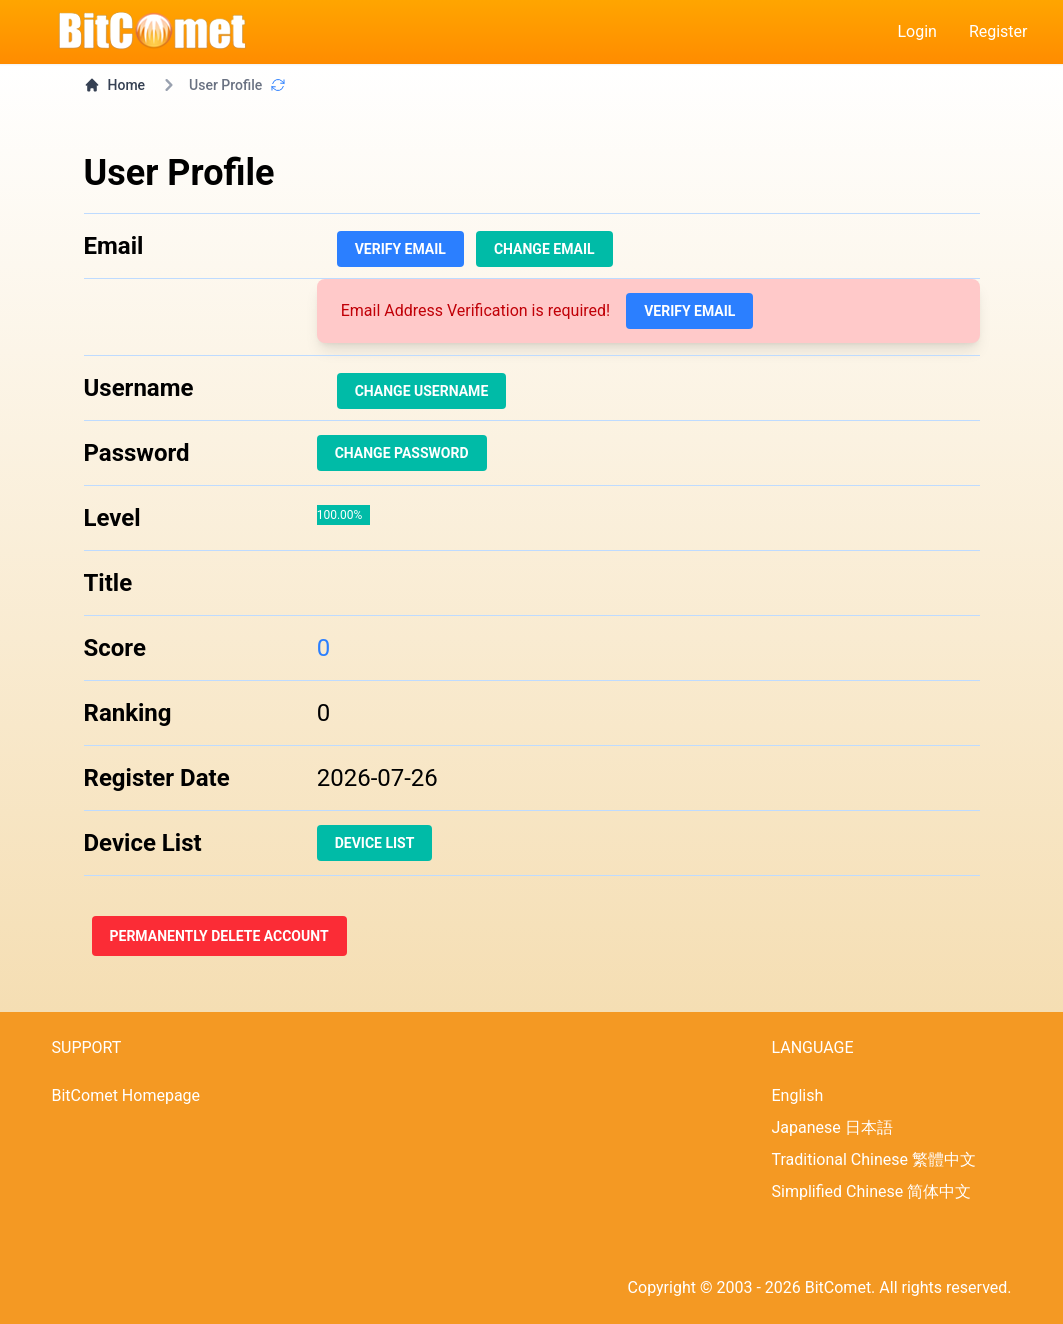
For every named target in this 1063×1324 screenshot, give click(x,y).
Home (115, 85)
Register (998, 31)
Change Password (402, 453)
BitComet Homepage (126, 1095)
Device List (375, 843)
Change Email (544, 249)
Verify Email (400, 249)
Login (916, 31)
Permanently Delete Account (219, 936)
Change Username (422, 391)
